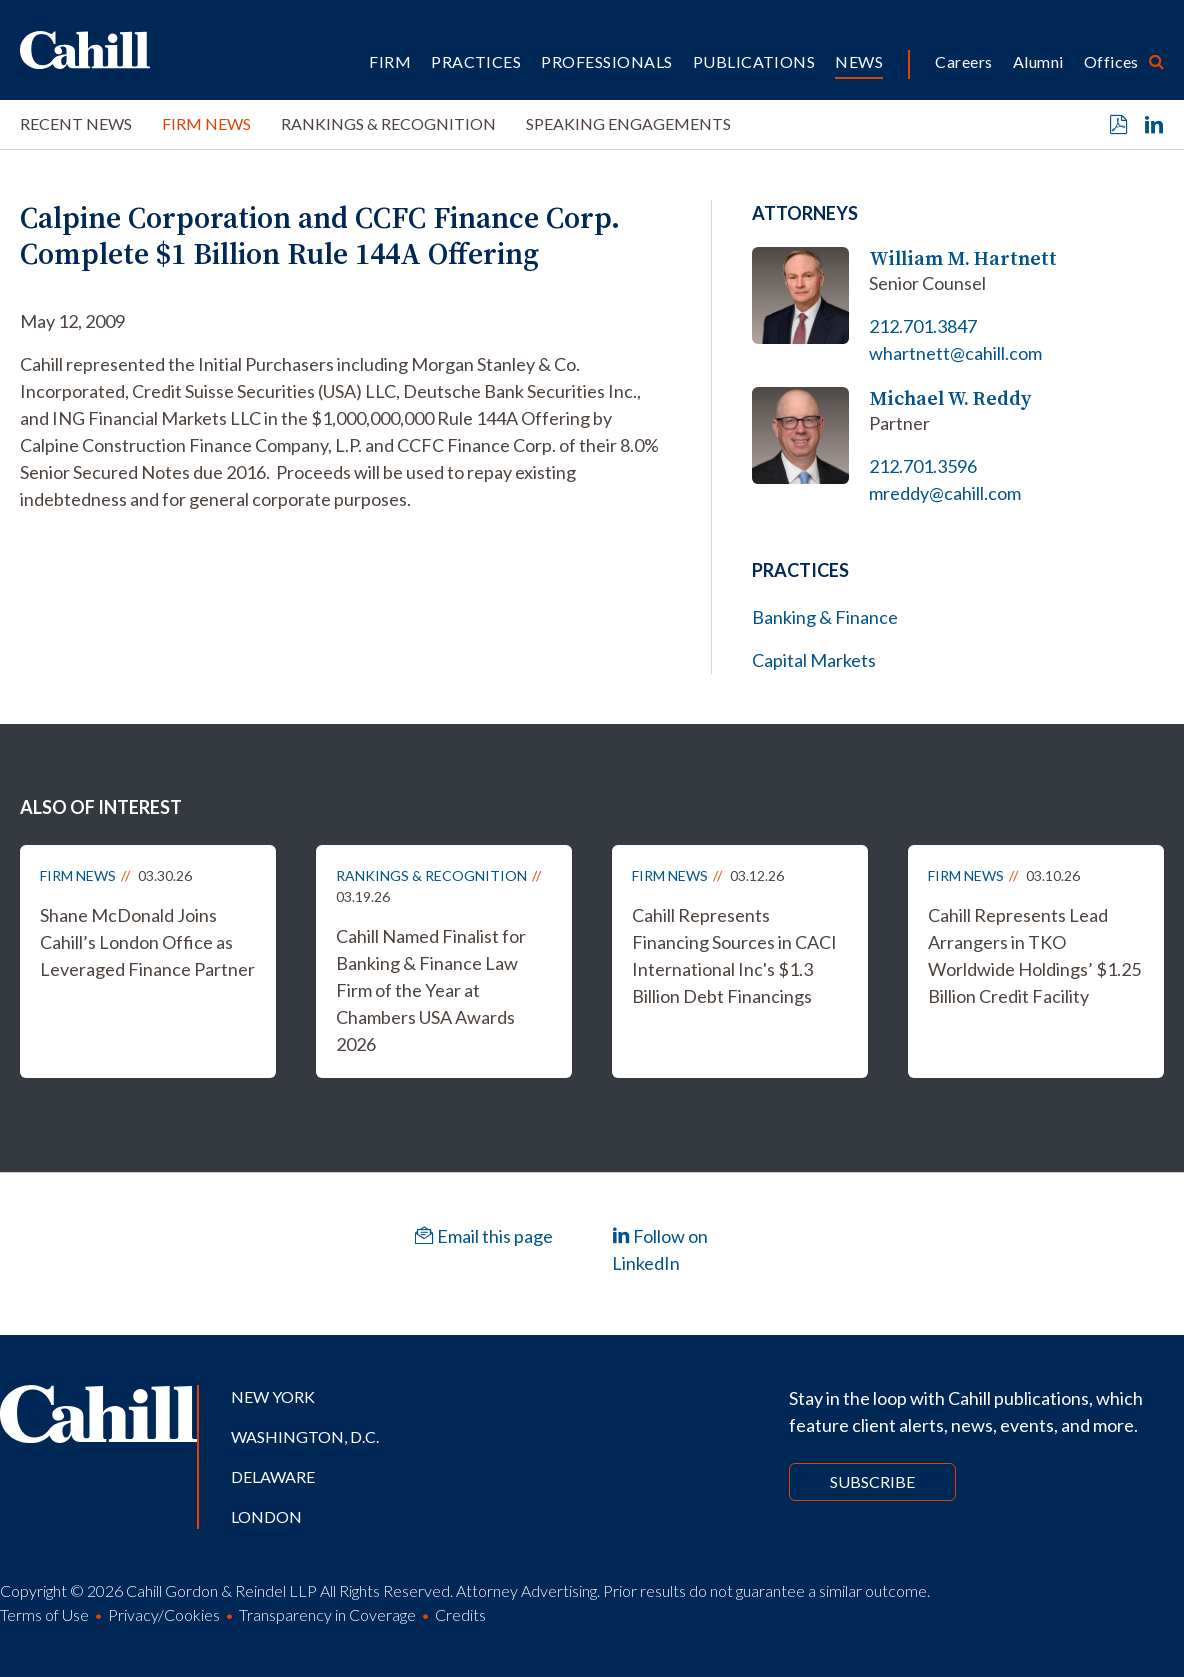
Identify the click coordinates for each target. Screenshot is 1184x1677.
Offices (1111, 61)
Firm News (206, 123)
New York (273, 1396)
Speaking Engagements (628, 123)
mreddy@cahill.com (945, 493)
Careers (963, 61)
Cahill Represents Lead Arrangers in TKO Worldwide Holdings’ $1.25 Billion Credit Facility (1034, 955)
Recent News (76, 123)
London (266, 1516)
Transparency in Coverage (327, 1614)
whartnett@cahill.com (955, 353)
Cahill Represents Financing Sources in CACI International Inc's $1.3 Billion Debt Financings (734, 955)
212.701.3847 (923, 326)
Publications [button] (754, 61)
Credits (460, 1614)
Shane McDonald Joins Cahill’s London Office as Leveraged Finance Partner (147, 942)
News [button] (859, 61)
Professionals (606, 61)
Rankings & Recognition (388, 123)
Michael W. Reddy (950, 398)
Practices (476, 61)
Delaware (273, 1476)
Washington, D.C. (305, 1436)
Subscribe (872, 1481)
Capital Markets (814, 660)
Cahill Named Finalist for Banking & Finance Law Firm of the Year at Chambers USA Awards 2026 (431, 990)
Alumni (1038, 61)
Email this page (484, 1236)
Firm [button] (390, 61)
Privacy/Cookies (164, 1614)
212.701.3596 (923, 466)
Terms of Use (44, 1614)
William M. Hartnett (963, 258)
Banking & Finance (825, 617)
